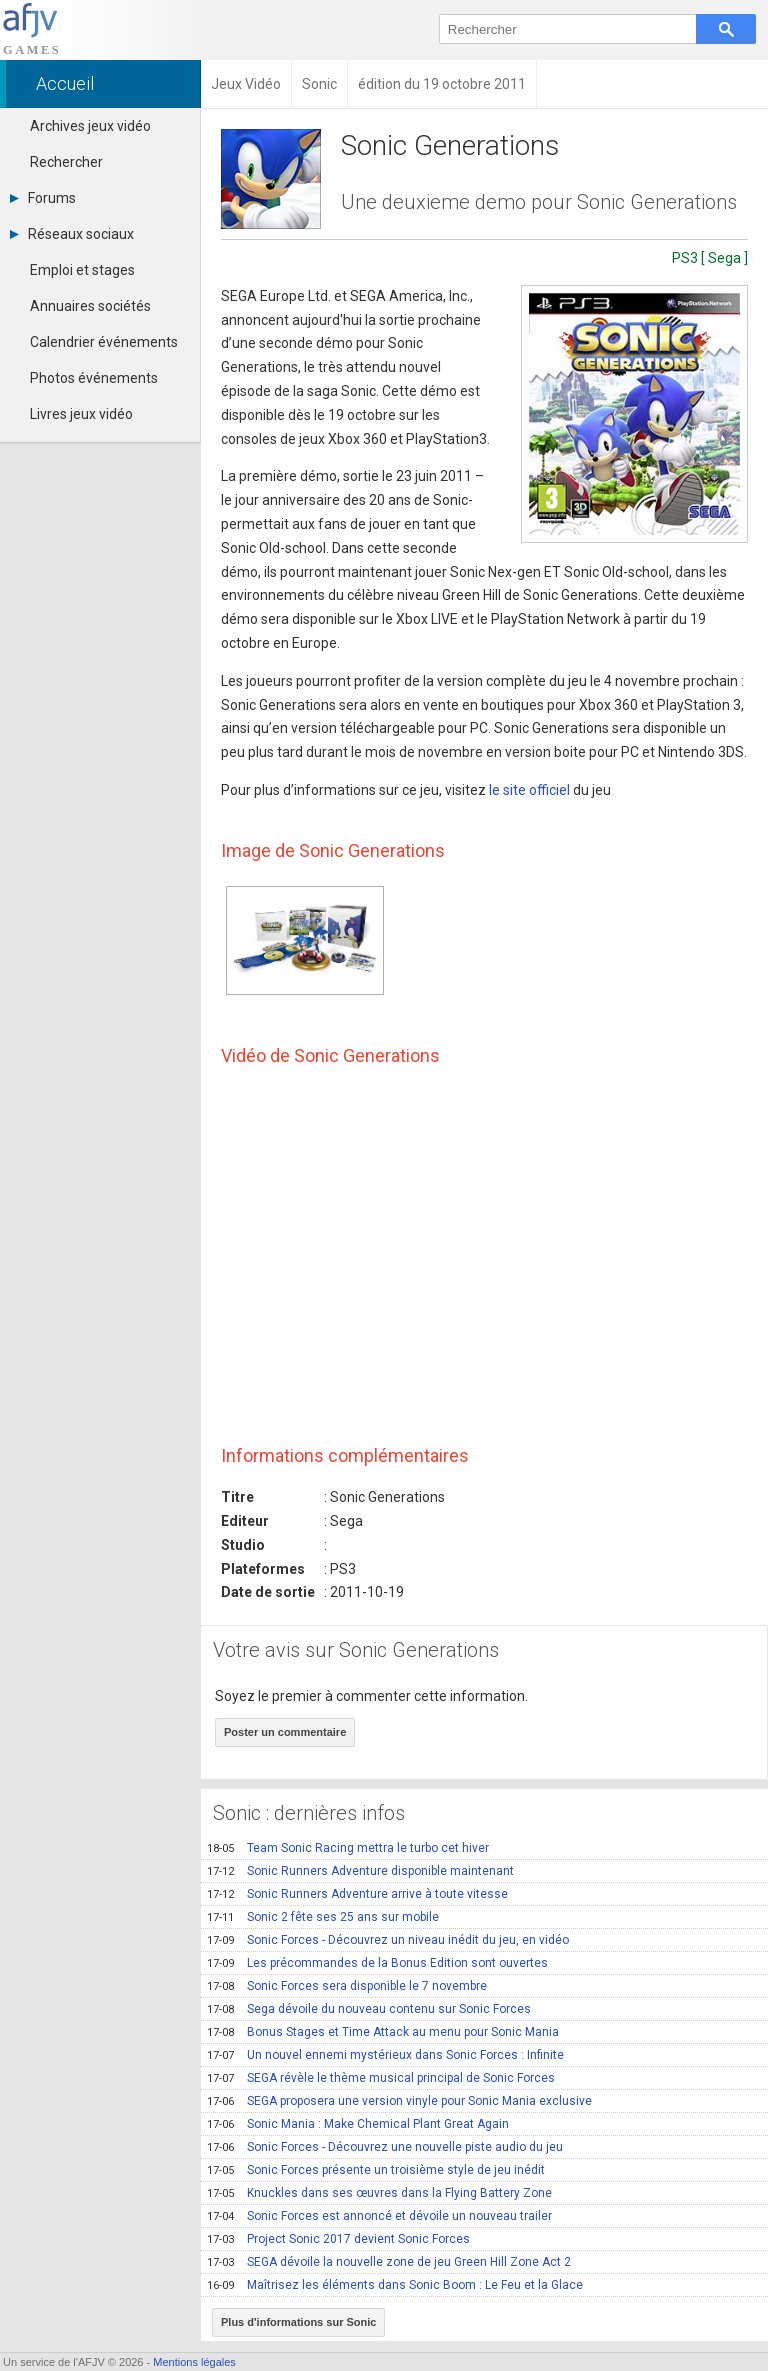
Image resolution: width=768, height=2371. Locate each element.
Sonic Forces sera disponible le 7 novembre (347, 1986)
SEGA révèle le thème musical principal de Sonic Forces (381, 2078)
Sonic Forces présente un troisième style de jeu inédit (376, 2170)
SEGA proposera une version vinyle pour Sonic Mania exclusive (399, 2101)
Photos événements (94, 378)
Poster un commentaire (285, 1732)
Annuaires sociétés (90, 306)
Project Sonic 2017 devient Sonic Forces (338, 2239)
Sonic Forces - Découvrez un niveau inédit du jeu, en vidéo (388, 1940)
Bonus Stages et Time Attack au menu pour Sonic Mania (383, 2032)
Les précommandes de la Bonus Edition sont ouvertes (377, 1963)
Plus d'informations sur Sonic (298, 2322)
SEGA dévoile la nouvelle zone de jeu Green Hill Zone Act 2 (389, 2262)
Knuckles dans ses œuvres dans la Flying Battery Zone (379, 2193)
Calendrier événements (104, 342)
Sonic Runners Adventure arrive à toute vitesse (357, 1894)
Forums (43, 198)
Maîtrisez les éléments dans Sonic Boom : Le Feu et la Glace (395, 2285)
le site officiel (529, 790)
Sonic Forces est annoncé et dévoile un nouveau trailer (379, 2216)
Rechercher (66, 162)
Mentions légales (194, 2362)
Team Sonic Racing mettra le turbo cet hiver (348, 1848)
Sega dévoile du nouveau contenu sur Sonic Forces (369, 2009)
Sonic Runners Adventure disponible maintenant (360, 1871)
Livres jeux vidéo (81, 414)
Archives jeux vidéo (90, 126)
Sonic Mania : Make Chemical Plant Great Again (358, 2124)
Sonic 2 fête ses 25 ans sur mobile (323, 1917)
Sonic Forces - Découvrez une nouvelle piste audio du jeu (385, 2147)
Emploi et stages (82, 270)
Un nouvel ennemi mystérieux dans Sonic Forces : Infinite (385, 2055)
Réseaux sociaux (72, 234)
